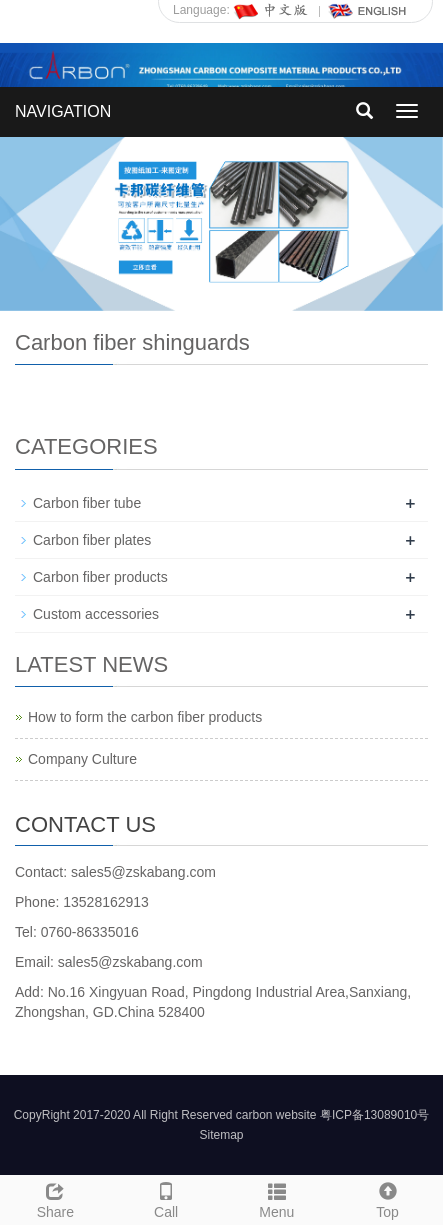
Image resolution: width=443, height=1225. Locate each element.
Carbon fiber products (100, 577)
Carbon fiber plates (92, 540)
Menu (277, 1198)
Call (166, 1198)
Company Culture (82, 759)
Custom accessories (96, 614)
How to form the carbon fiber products (145, 717)
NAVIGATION (63, 111)
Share (55, 1198)
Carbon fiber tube (87, 503)
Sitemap (221, 1135)
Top (387, 1198)
